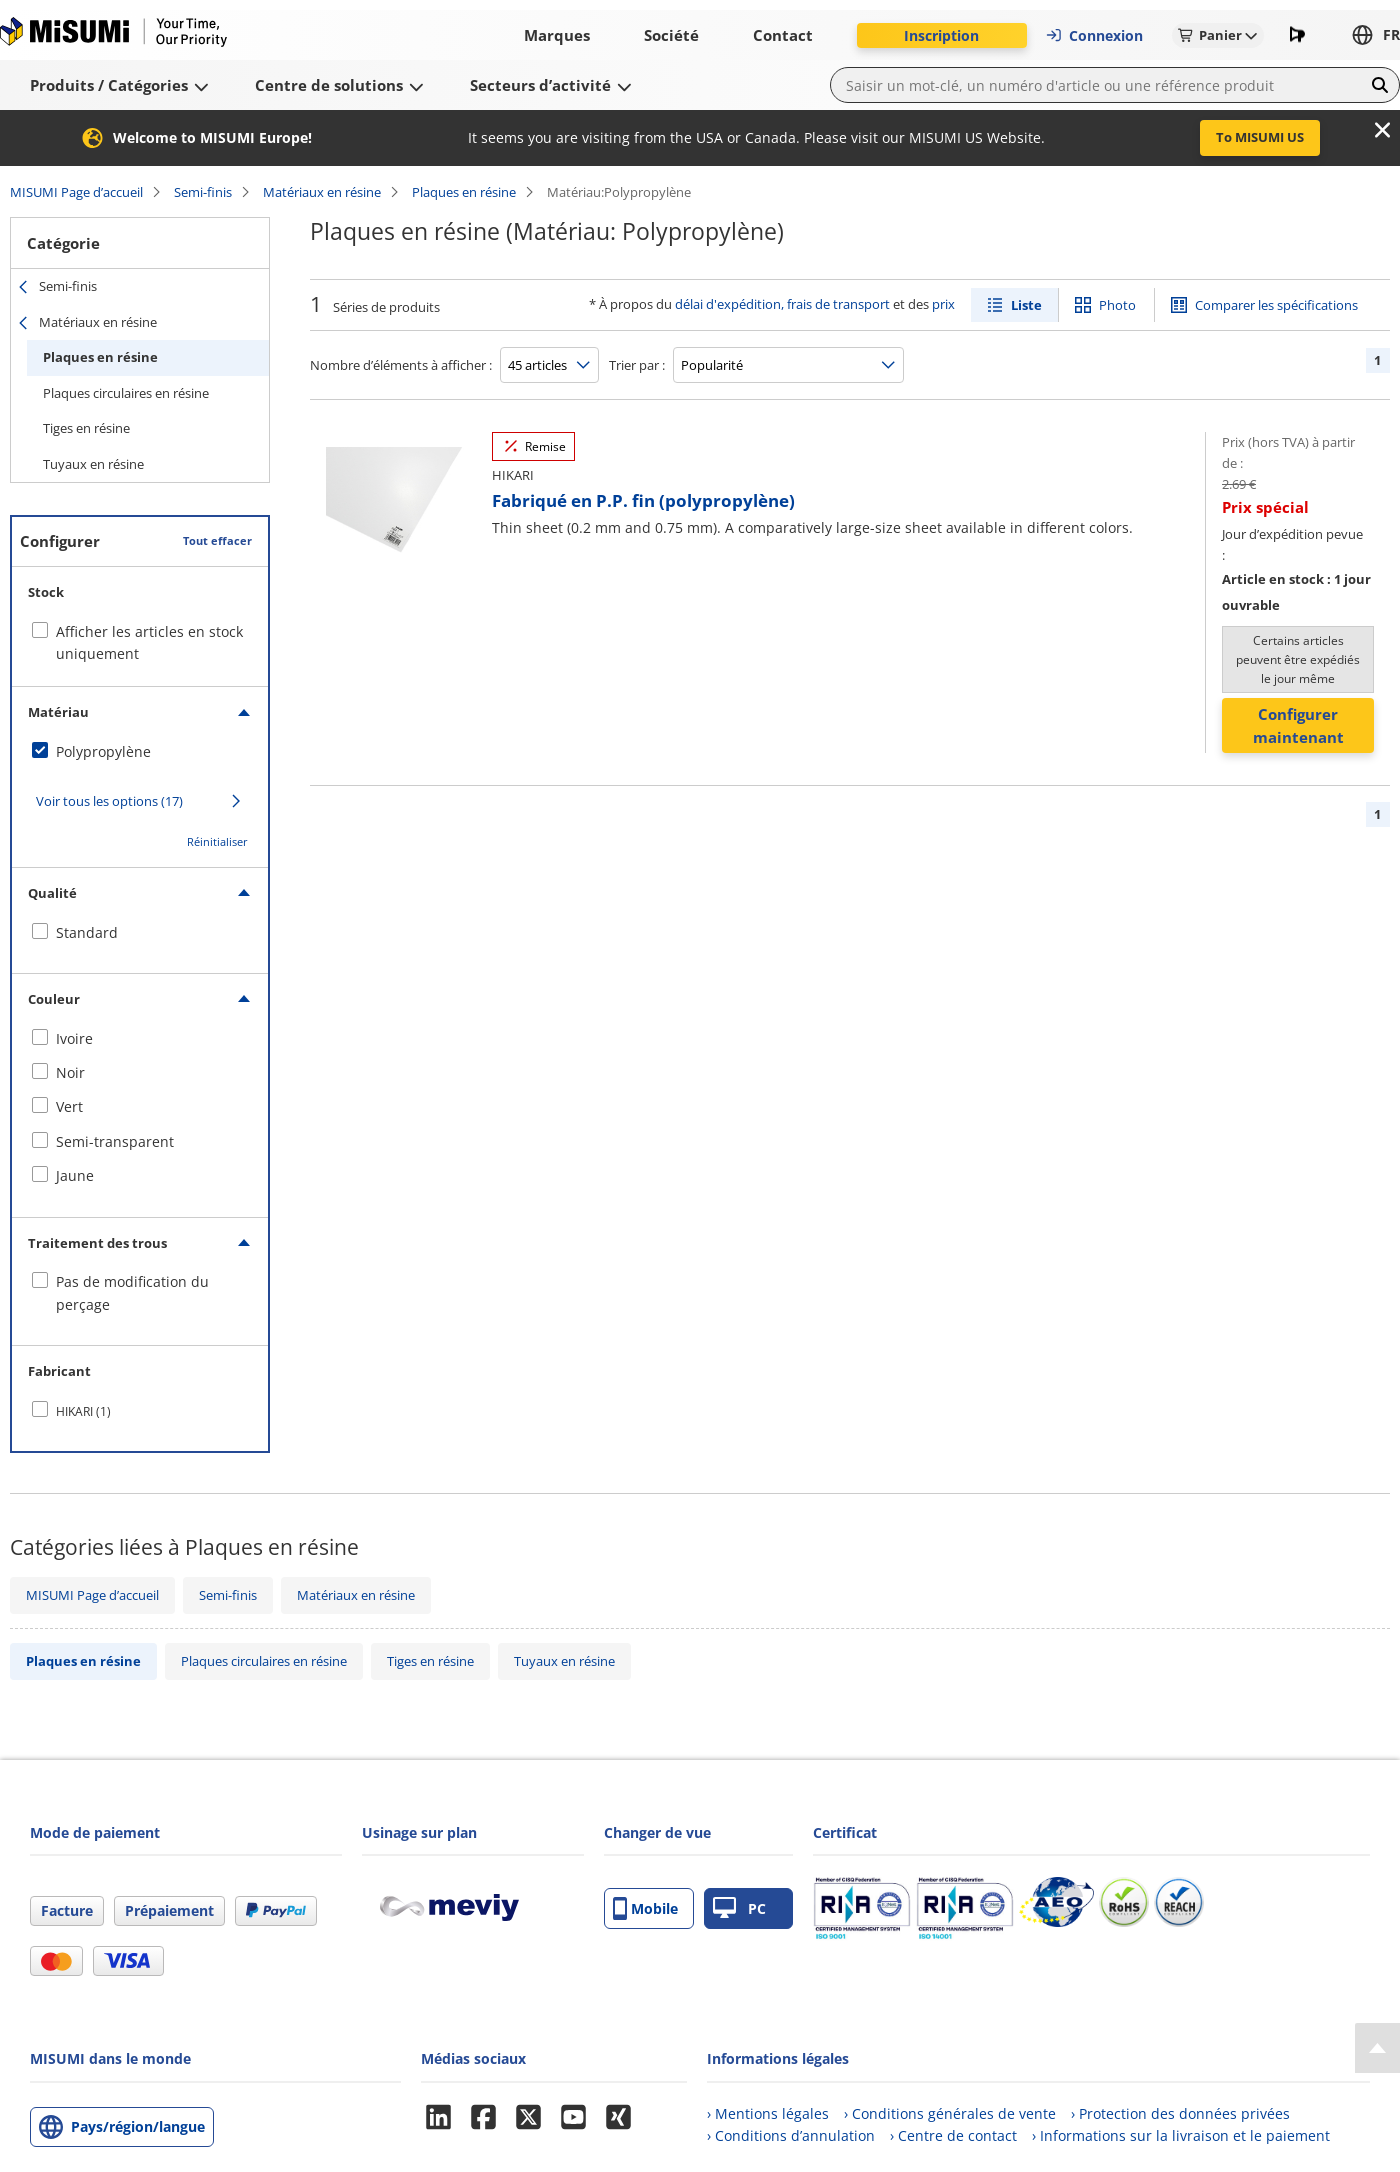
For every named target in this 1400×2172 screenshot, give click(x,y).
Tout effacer (217, 540)
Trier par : (637, 365)
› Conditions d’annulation (791, 2135)
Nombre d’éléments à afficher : (401, 365)
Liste (1026, 305)
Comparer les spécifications (1276, 305)
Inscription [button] (941, 35)
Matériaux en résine (322, 192)
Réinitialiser (217, 841)
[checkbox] (140, 752)
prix (943, 304)
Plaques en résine (464, 192)
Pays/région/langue (138, 2126)
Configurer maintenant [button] (1298, 725)
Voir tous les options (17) (109, 801)
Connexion (1094, 35)
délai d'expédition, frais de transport (782, 304)
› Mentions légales (768, 2113)
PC (739, 1908)
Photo (1117, 305)
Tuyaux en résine (93, 464)
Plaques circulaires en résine (126, 393)
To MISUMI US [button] (1260, 137)
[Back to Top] (1377, 2048)
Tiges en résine (86, 428)
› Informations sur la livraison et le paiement (1181, 2135)
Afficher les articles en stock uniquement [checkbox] (149, 642)
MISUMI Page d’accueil (76, 192)
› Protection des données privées (1180, 2113)
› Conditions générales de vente (950, 2113)
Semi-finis (203, 192)
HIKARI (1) (83, 1411)
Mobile (645, 1908)
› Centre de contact (953, 2135)
